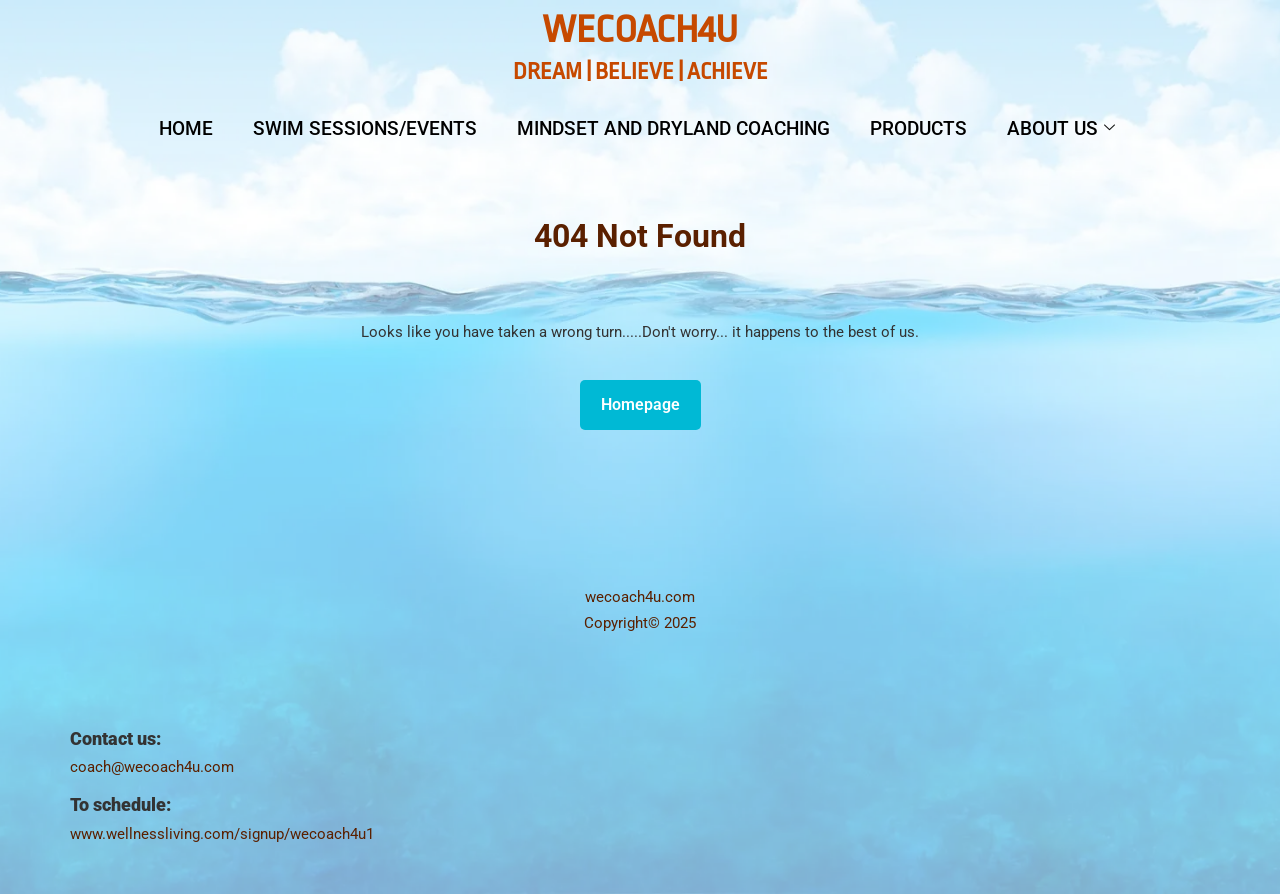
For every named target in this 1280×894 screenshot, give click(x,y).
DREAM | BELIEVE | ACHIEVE (640, 72)
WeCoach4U (640, 29)
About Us (1061, 128)
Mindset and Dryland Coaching (673, 128)
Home (186, 128)
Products (918, 128)
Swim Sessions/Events (365, 128)
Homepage (648, 399)
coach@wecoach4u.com (152, 767)
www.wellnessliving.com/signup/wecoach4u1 (222, 834)
